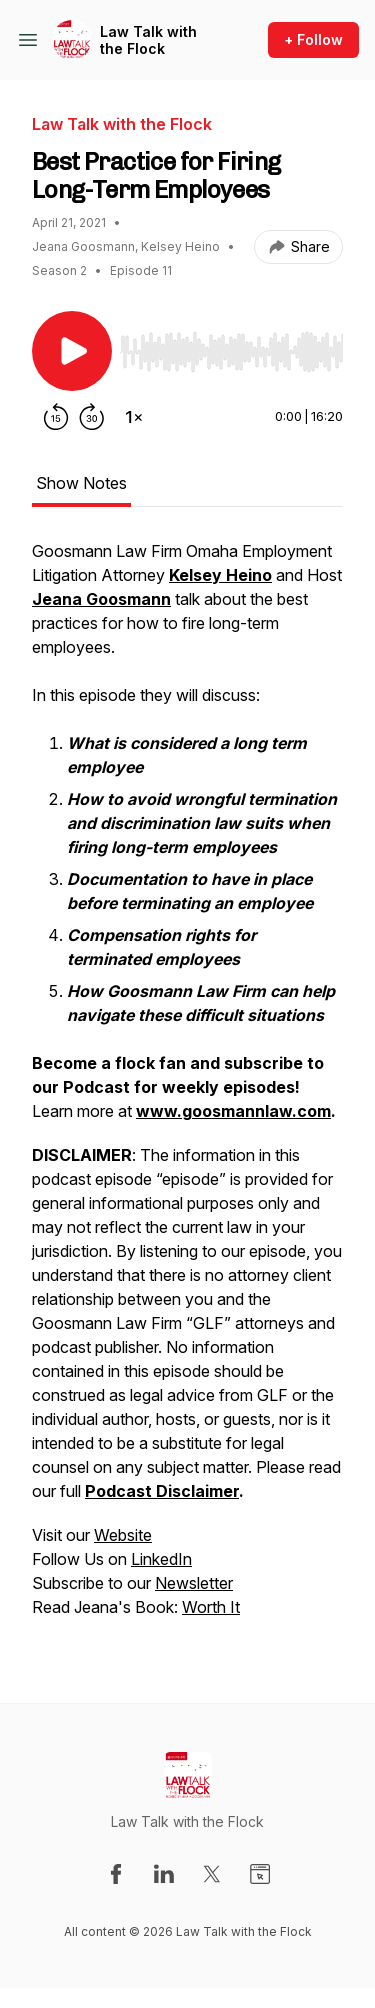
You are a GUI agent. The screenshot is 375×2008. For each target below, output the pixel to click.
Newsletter (194, 1583)
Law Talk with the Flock (148, 40)
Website (123, 1535)
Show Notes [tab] (81, 483)
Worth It (211, 1607)
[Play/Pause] (72, 351)
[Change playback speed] (134, 417)
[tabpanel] (187, 1089)
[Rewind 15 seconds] (56, 417)
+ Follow (313, 39)
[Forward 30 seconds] (92, 417)
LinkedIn (161, 1559)
